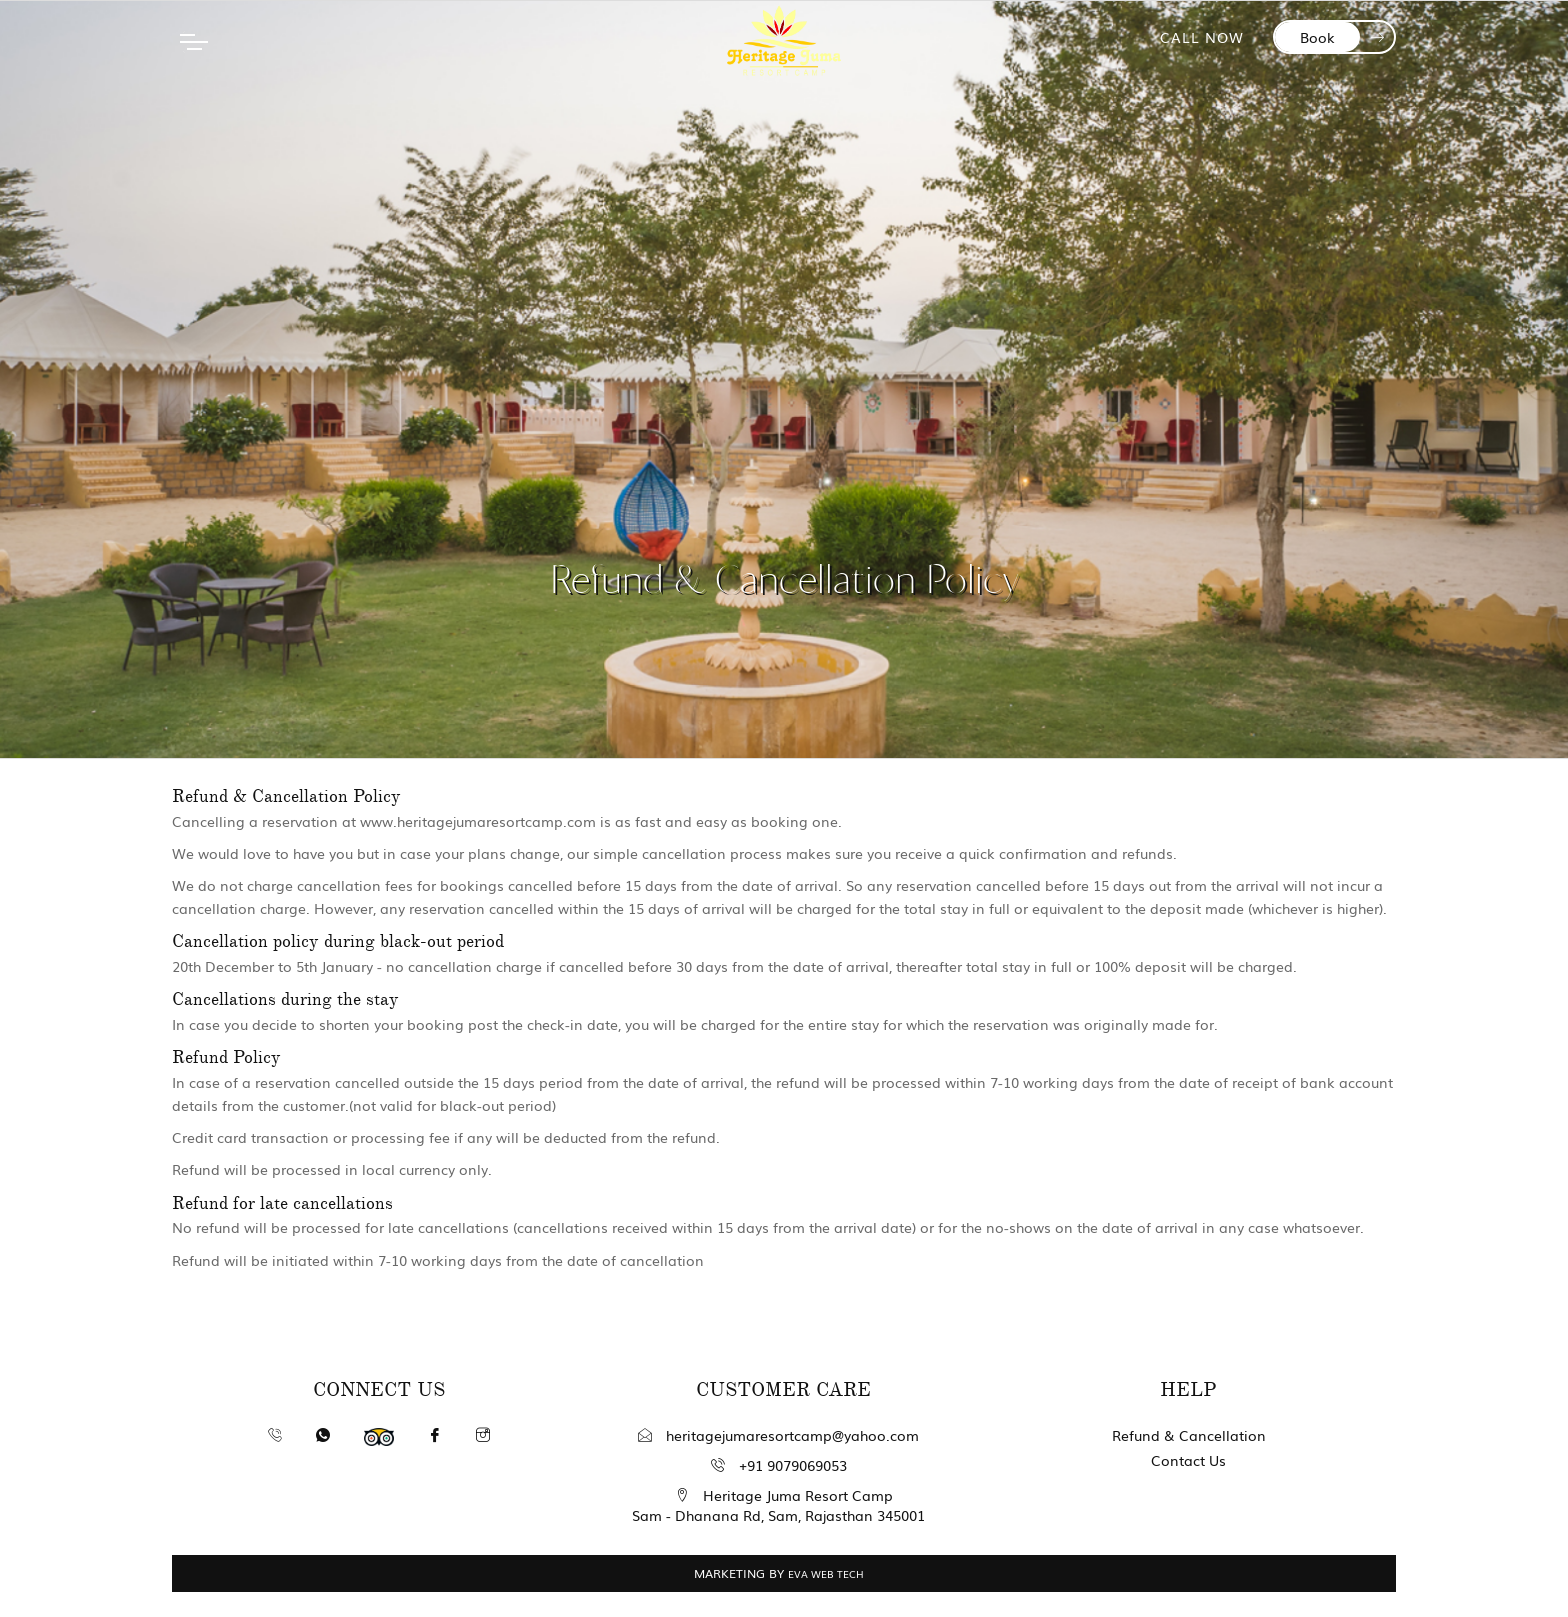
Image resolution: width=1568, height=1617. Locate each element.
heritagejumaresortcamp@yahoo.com (778, 1435)
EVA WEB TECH (826, 1573)
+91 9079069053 (779, 1465)
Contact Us (1188, 1460)
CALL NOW (1202, 37)
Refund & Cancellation (1189, 1435)
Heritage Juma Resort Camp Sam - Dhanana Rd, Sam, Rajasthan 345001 (778, 1505)
